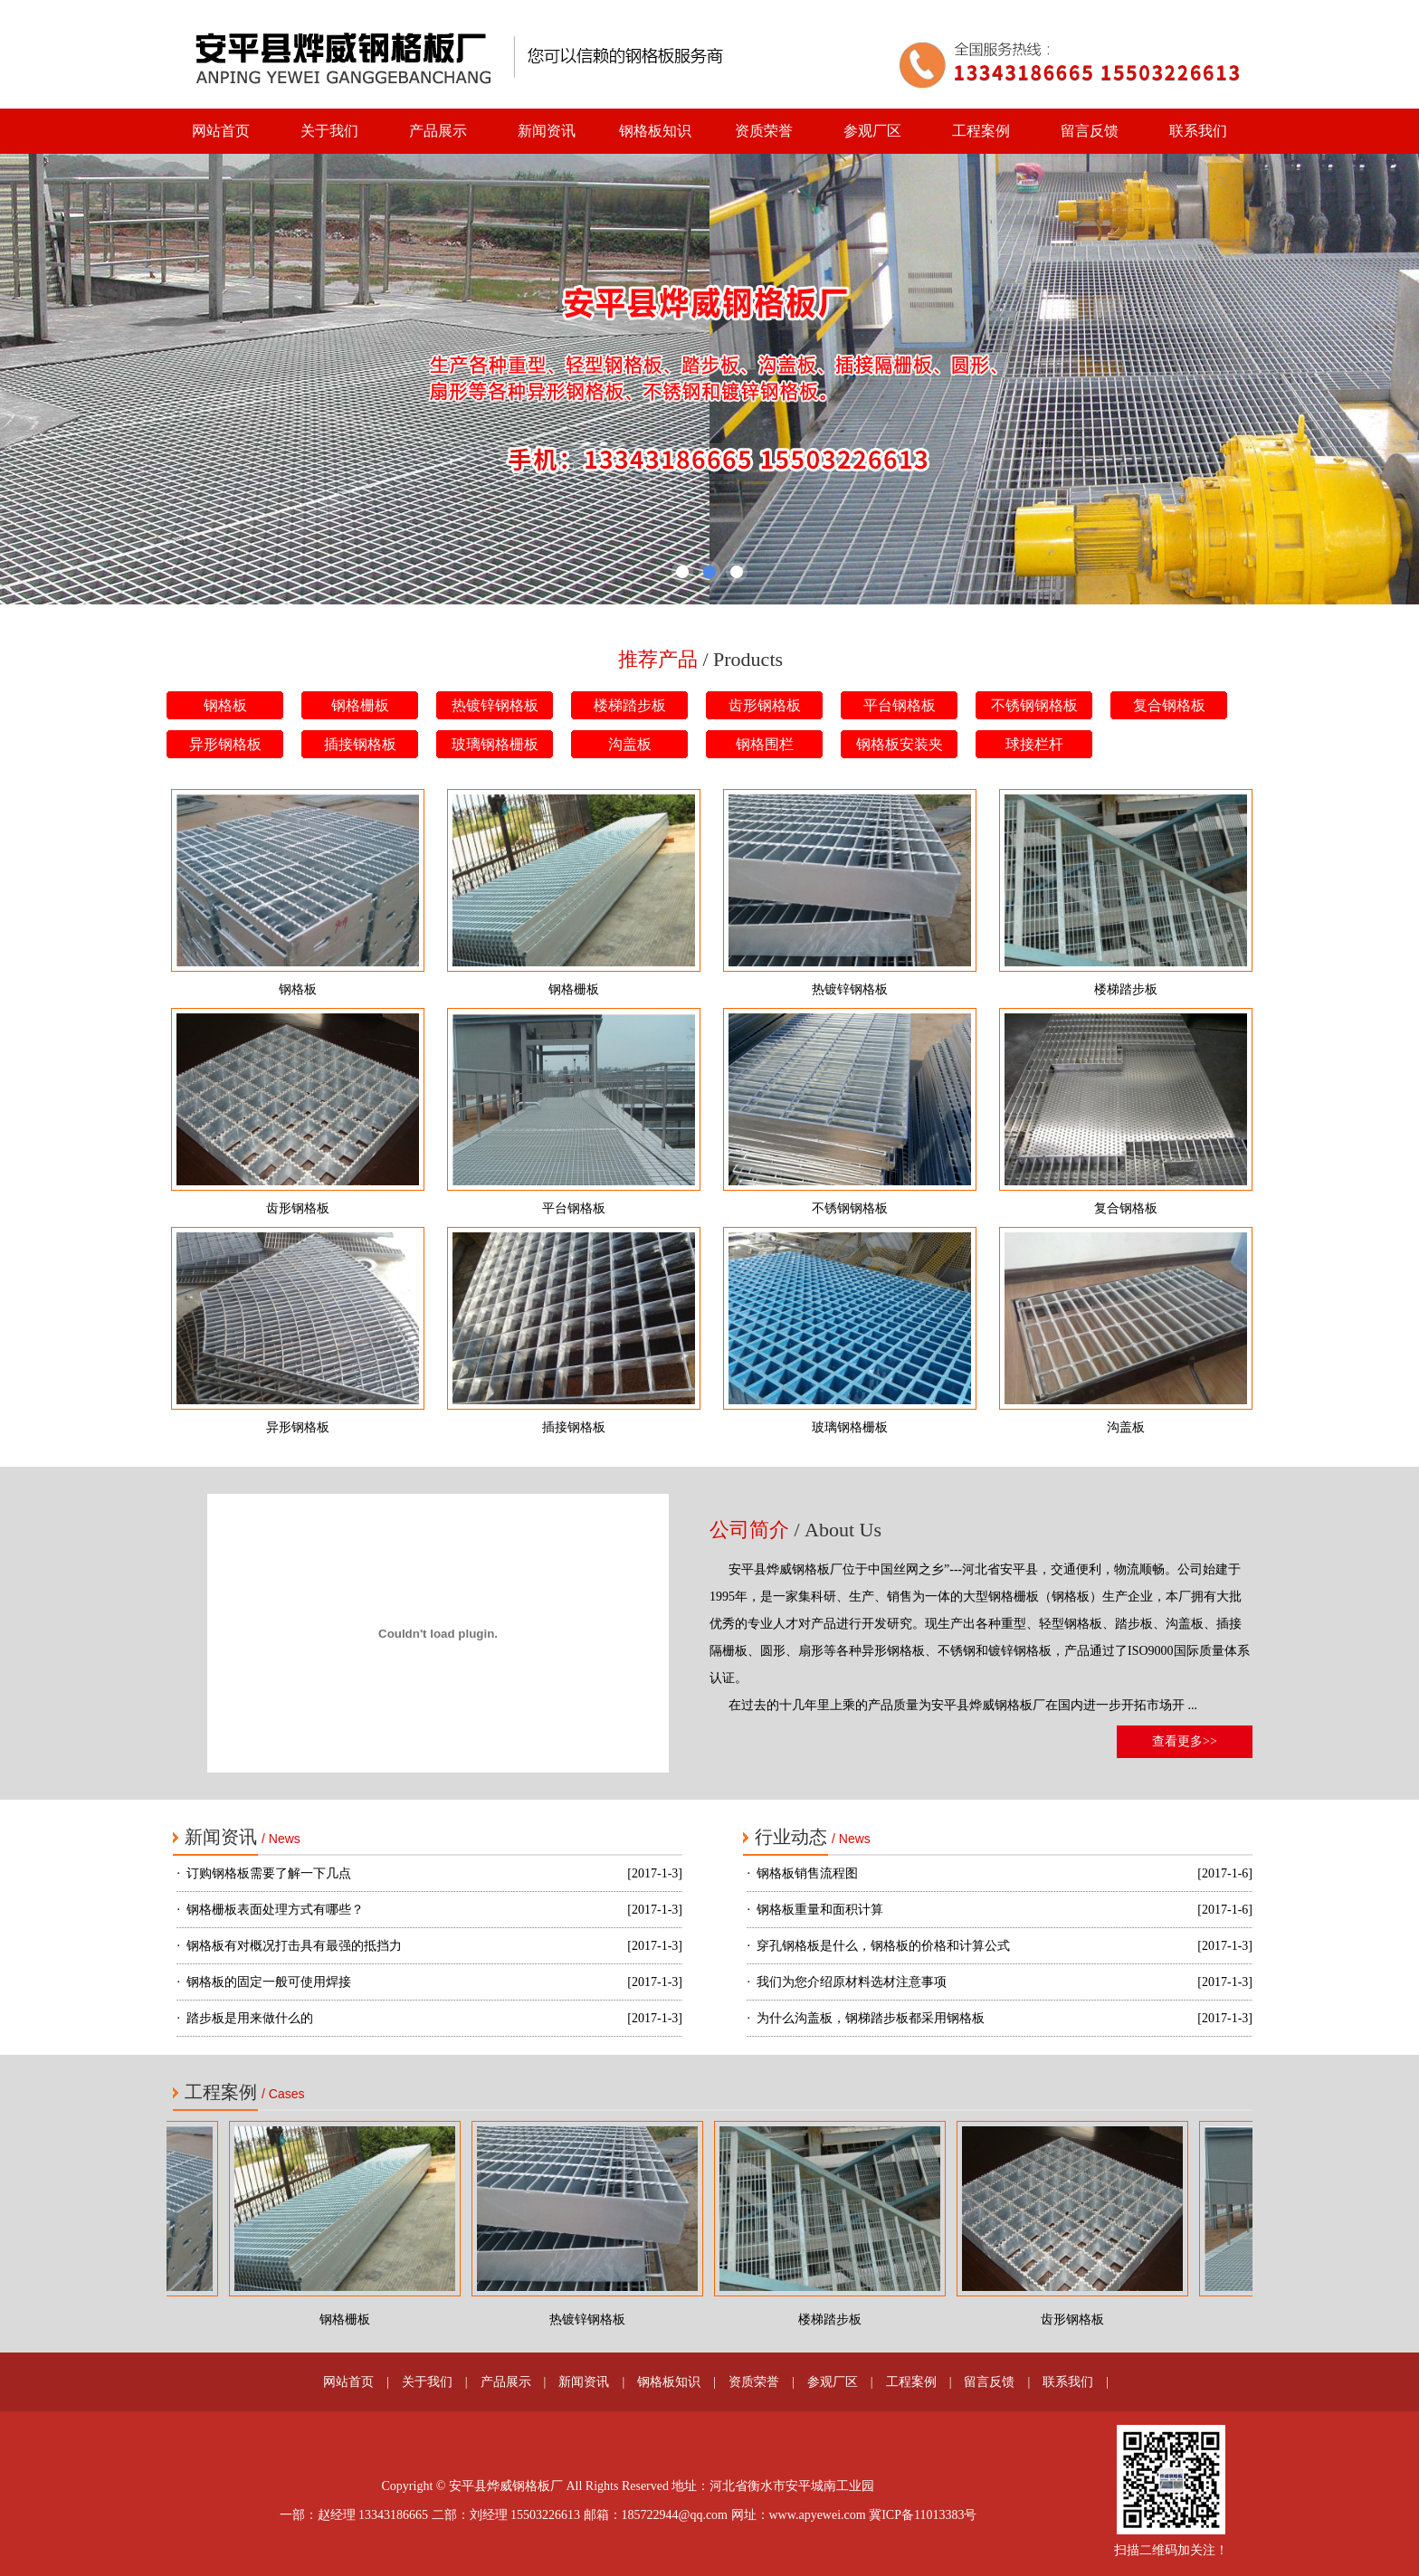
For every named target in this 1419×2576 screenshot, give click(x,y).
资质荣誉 (764, 130)
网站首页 (221, 130)
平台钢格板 (899, 705)
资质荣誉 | (755, 2382)
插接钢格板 (360, 744)
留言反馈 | (990, 2382)
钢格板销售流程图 (807, 1873)
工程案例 (981, 130)
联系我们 (1198, 130)
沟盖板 (630, 744)
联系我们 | (1069, 2382)
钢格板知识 (655, 130)
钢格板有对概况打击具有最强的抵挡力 (294, 1946)
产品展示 (438, 130)
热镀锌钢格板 (495, 705)
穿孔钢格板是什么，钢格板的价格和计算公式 (883, 1946)
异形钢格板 (225, 744)
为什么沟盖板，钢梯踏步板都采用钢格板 (871, 2018)
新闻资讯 (547, 130)
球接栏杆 (1034, 744)
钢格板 (225, 705)
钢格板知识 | (670, 2382)
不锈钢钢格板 (1034, 705)
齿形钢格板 (765, 705)
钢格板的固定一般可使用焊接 (268, 1982)
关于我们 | (428, 2382)
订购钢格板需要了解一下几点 (268, 1873)
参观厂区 (872, 130)
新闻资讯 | (585, 2382)
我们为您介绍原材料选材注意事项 (852, 1982)
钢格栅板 (360, 705)
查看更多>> (1184, 1741)
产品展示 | (507, 2382)
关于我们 (329, 130)
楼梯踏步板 (630, 705)
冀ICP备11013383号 (922, 2515)
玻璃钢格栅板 (495, 744)
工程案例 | (912, 2382)
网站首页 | (349, 2382)
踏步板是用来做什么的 (249, 2018)
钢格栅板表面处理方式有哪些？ (275, 1909)
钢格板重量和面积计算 (820, 1909)
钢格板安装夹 (899, 744)
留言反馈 (1090, 130)
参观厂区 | (834, 2382)
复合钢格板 (1169, 705)
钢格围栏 (765, 744)
